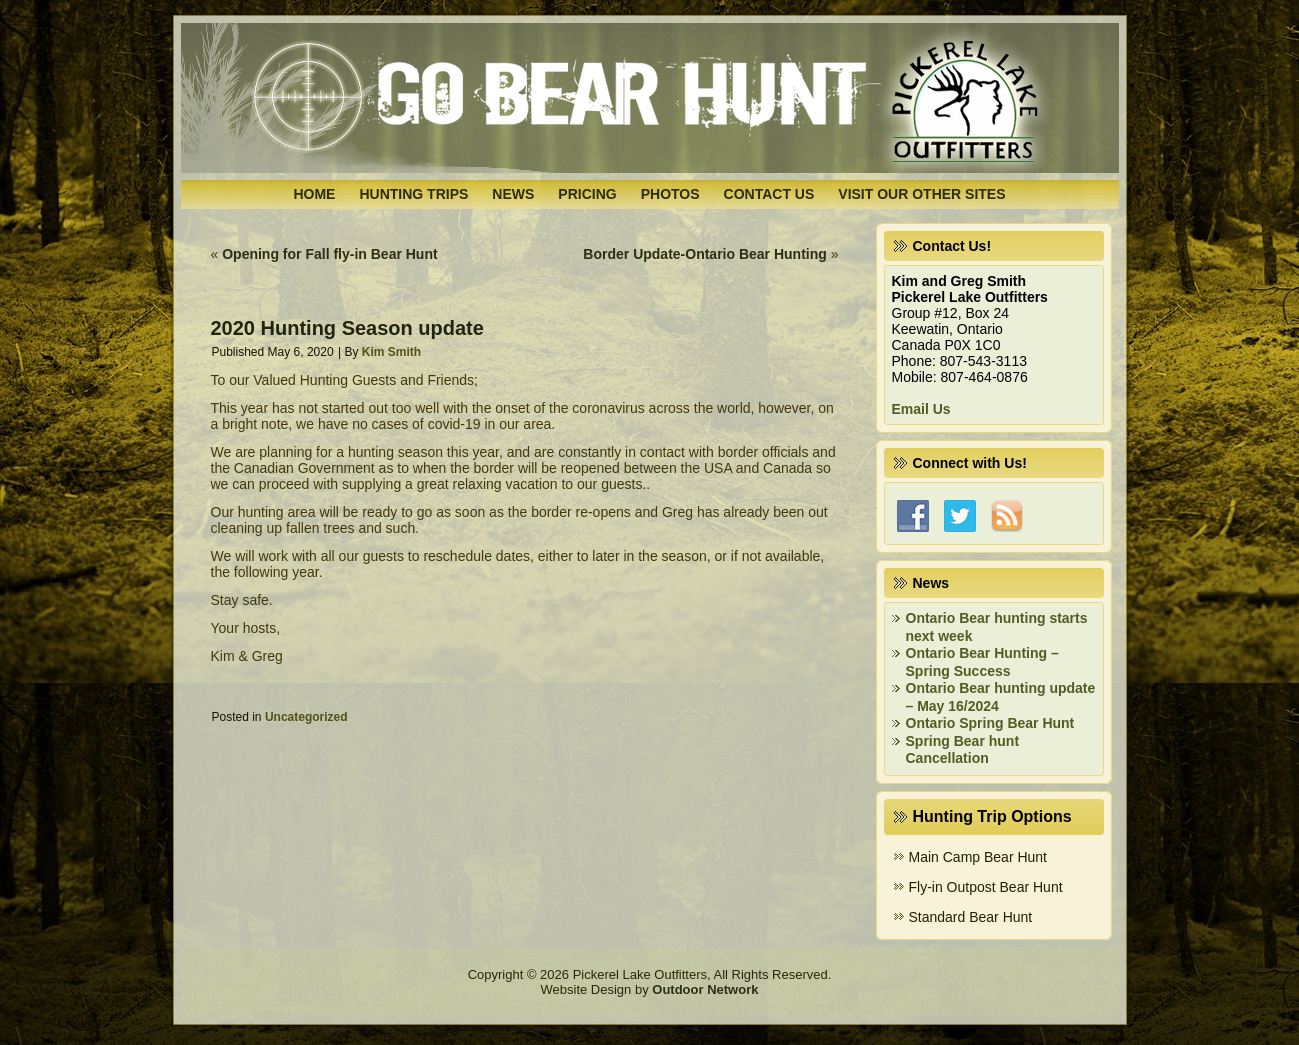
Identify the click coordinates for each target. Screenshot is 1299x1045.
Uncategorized (306, 717)
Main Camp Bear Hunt (978, 857)
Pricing (587, 194)
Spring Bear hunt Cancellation (963, 750)
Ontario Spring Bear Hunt (990, 723)
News (513, 194)
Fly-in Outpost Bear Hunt (986, 887)
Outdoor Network (705, 989)
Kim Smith (391, 352)
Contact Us (769, 194)
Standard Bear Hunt (971, 917)
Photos (670, 194)
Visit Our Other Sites (921, 194)
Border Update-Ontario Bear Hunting (704, 254)
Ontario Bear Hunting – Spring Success (982, 662)
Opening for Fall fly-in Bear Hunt (329, 254)
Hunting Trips (413, 194)
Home (314, 194)
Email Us (921, 409)
